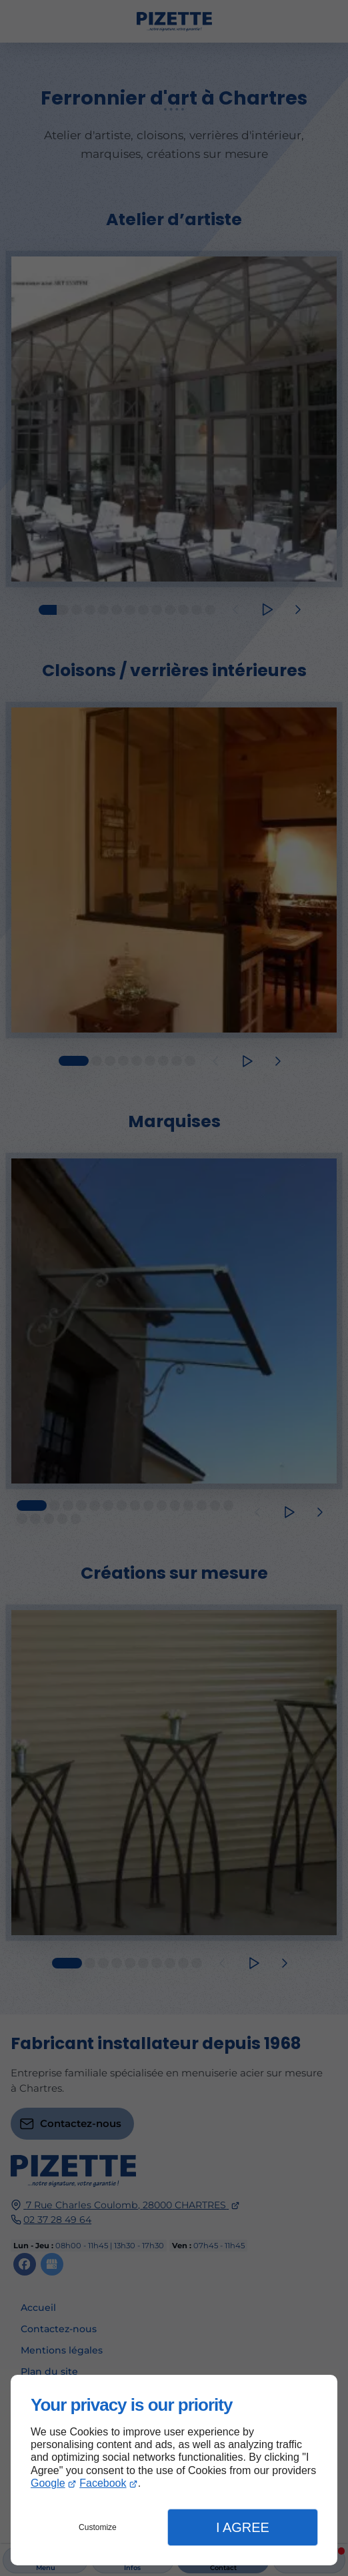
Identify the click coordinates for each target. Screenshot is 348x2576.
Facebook (102, 2483)
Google (48, 2483)
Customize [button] (98, 2527)
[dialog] (174, 2470)
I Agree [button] (242, 2527)
